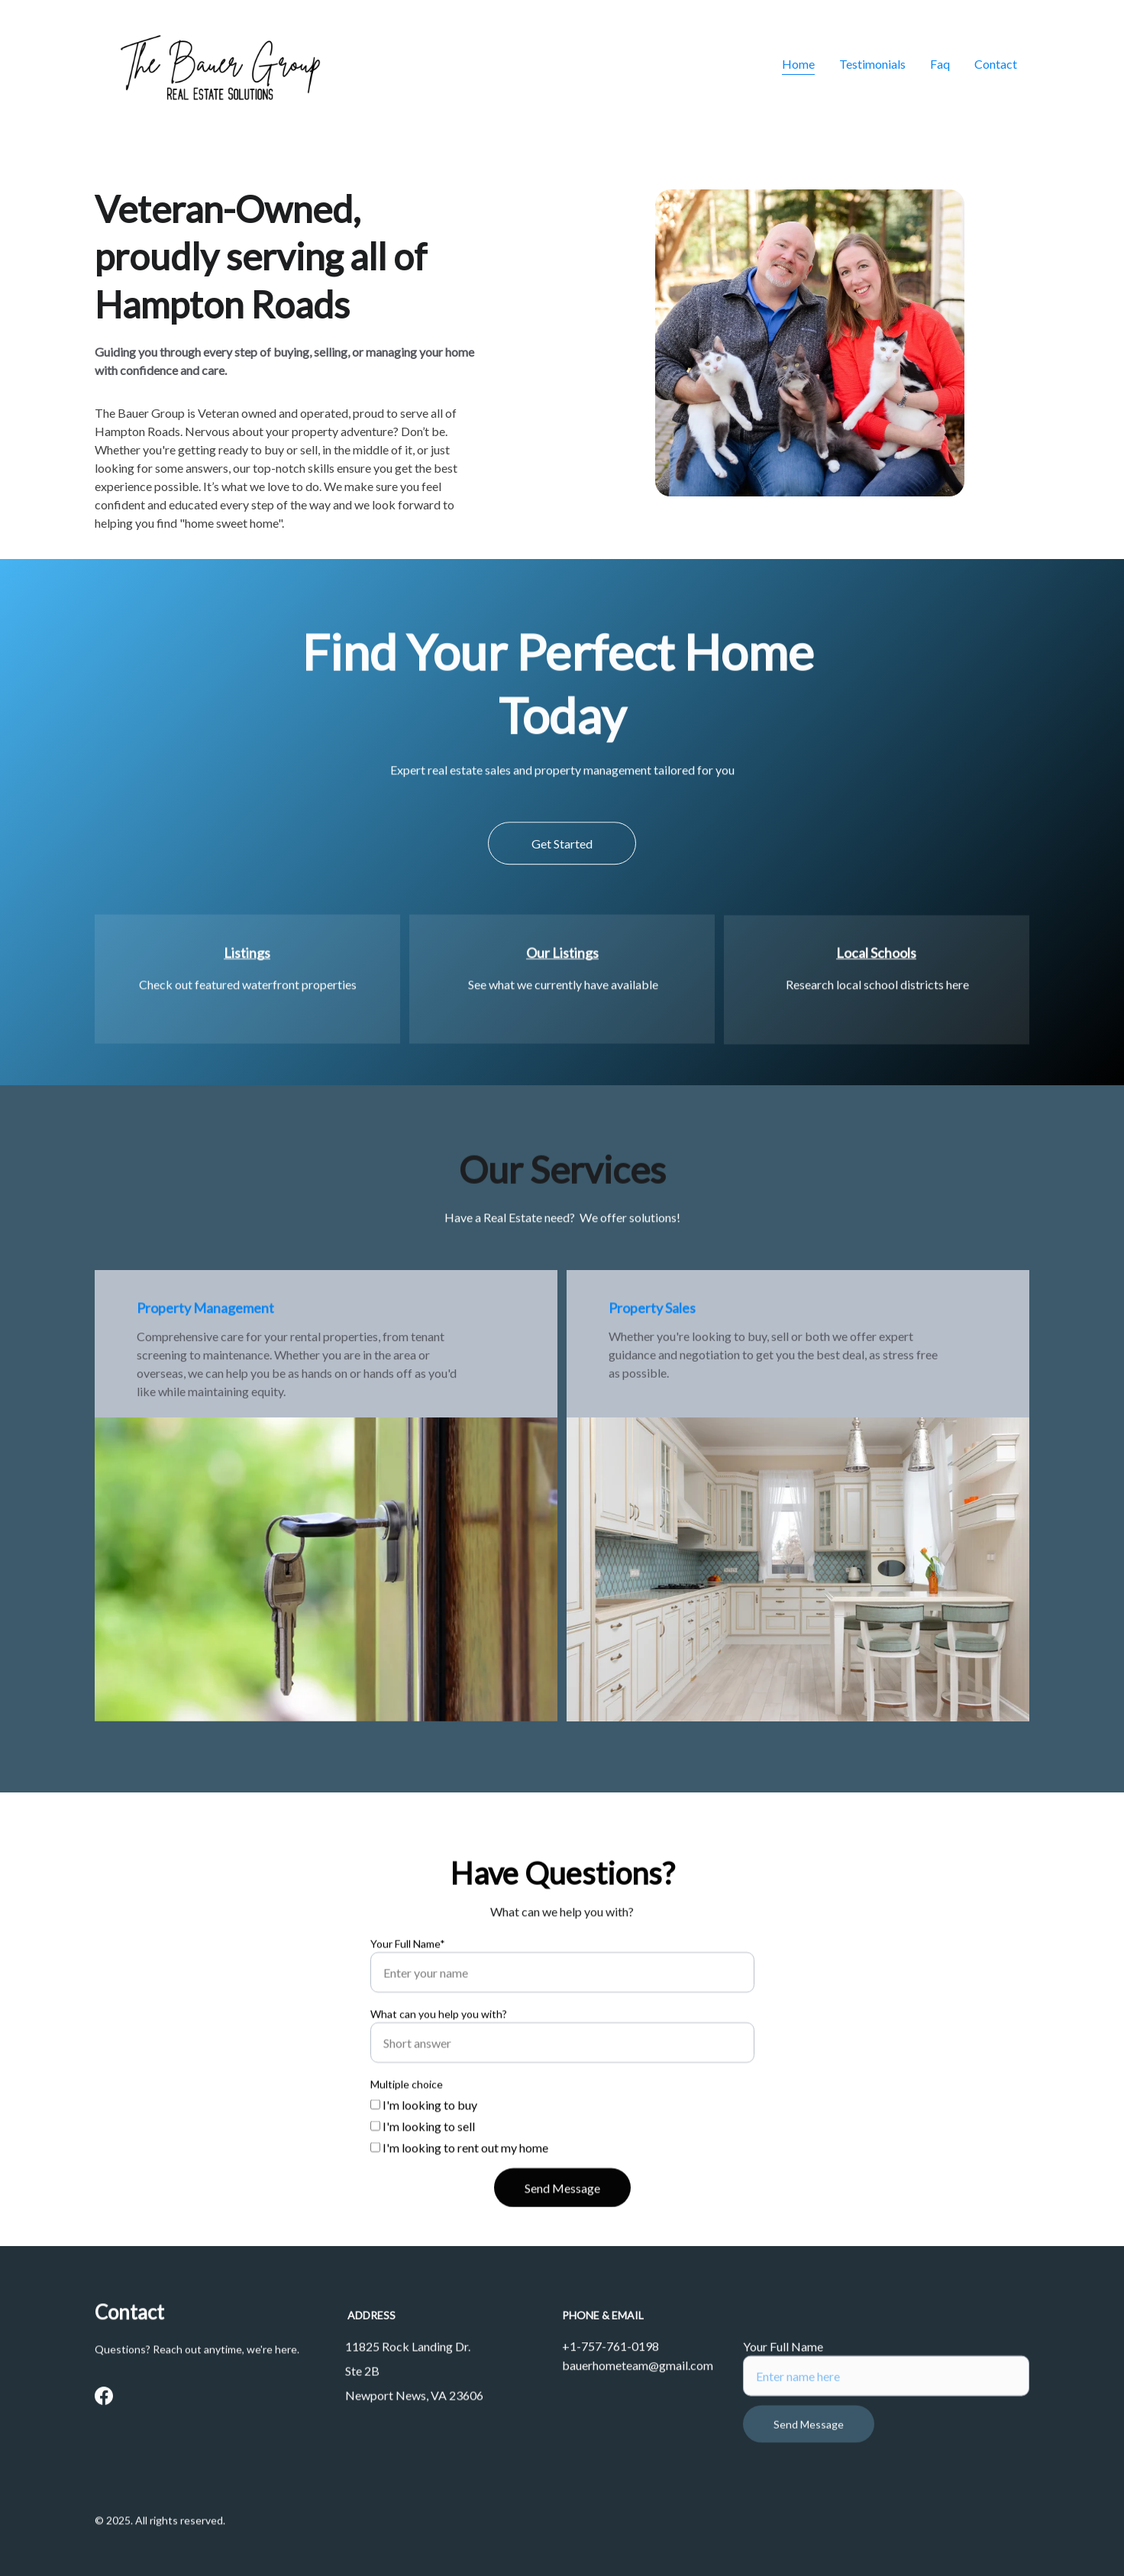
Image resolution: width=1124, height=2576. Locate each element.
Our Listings (562, 956)
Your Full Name (783, 2365)
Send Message (562, 2236)
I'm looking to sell (422, 2174)
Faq (940, 64)
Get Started (562, 851)
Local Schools (876, 956)
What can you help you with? (438, 2062)
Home (798, 64)
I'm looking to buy (423, 2153)
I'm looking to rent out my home (459, 2196)
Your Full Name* (407, 1992)
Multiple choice (406, 2132)
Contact (995, 64)
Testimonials (872, 64)
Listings (247, 956)
